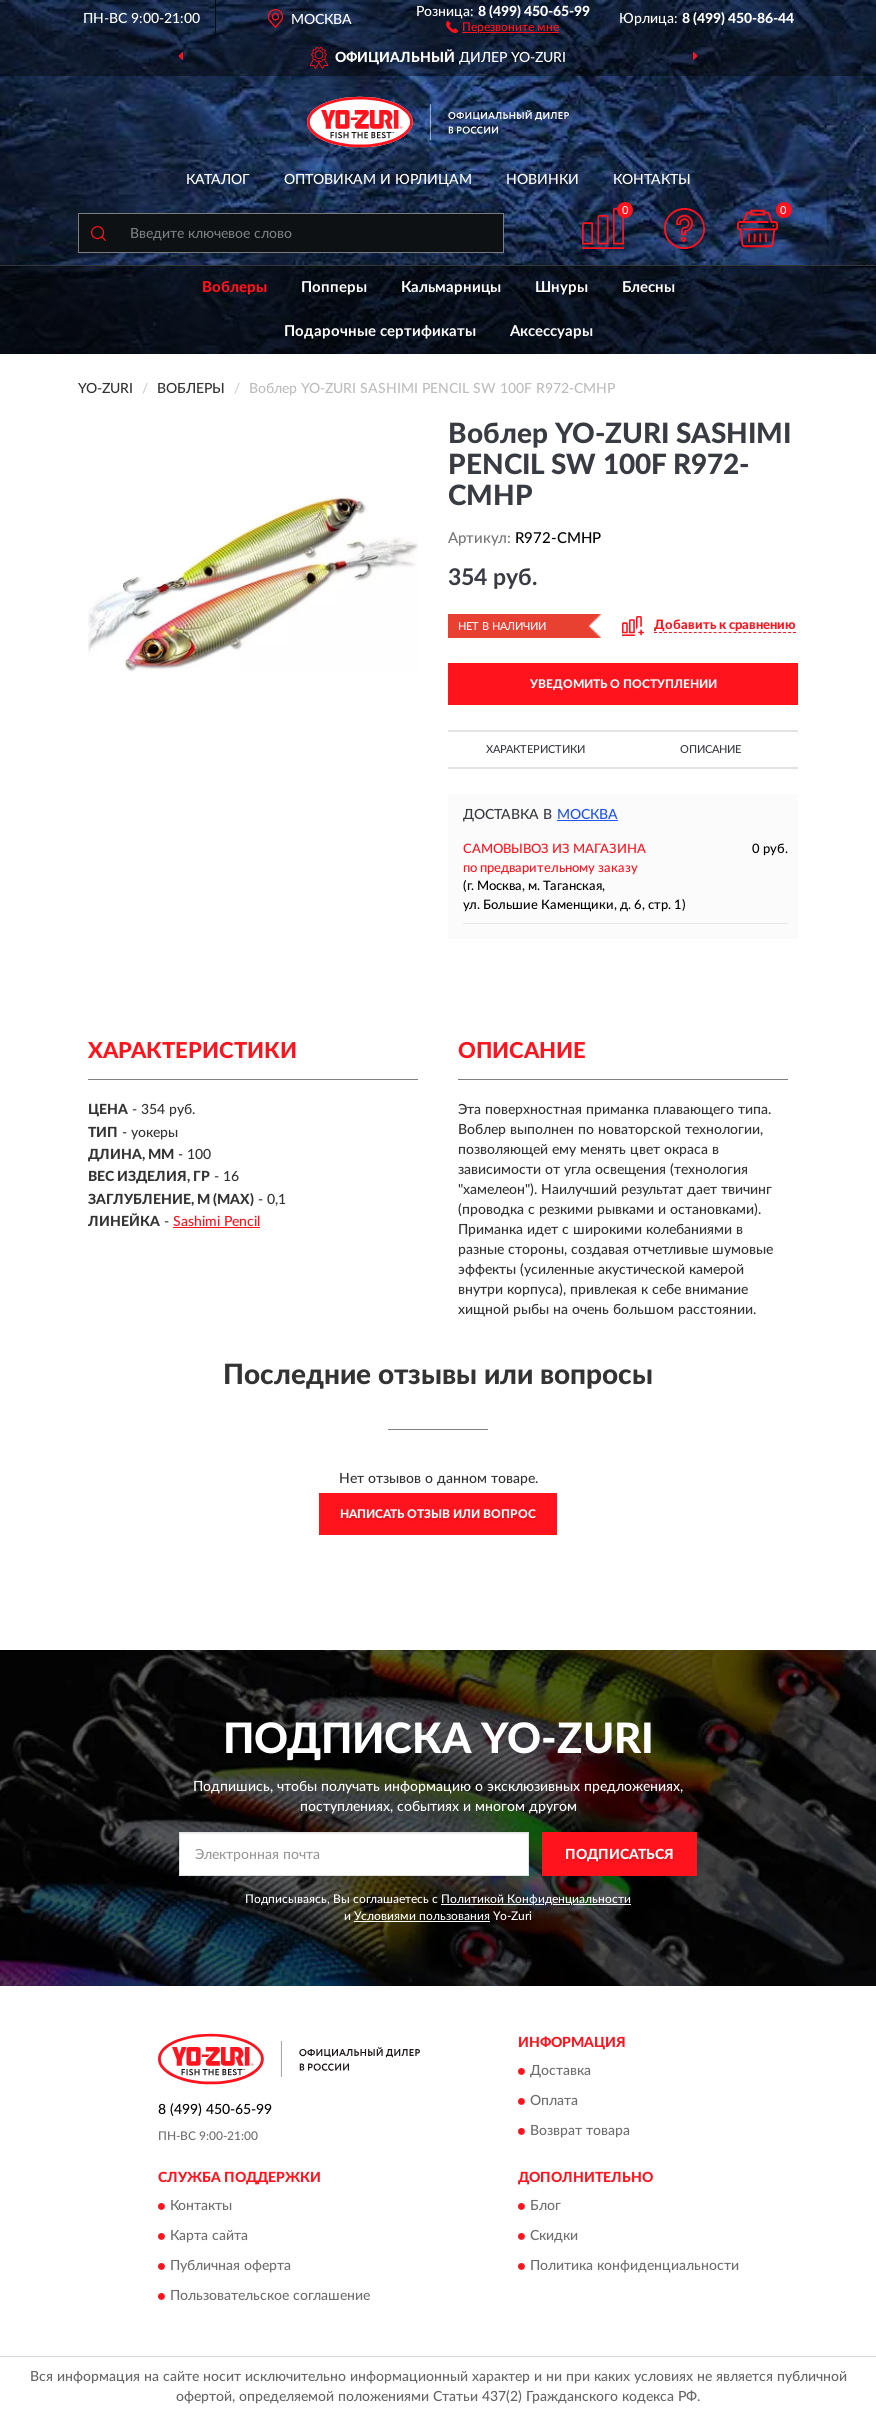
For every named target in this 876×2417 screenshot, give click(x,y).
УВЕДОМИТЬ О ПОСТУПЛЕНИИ (623, 684)
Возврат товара (580, 2131)
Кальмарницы (451, 287)
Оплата (554, 2101)
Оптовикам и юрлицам (378, 180)
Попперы (334, 287)
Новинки (542, 180)
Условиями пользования (422, 1916)
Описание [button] (710, 749)
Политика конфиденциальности (634, 2267)
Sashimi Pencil (216, 1222)
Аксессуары (551, 331)
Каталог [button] (218, 180)
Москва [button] (587, 815)
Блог (545, 2207)
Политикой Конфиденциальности (536, 1899)
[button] (502, 26)
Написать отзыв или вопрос (438, 1514)
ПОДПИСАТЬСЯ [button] (619, 1855)
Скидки (554, 2237)
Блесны (648, 287)
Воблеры (234, 287)
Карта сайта (209, 2237)
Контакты (652, 180)
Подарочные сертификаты (380, 331)
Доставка (560, 2071)
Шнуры (561, 287)
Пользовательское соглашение (270, 2297)
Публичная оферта (230, 2267)
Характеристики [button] (535, 749)
